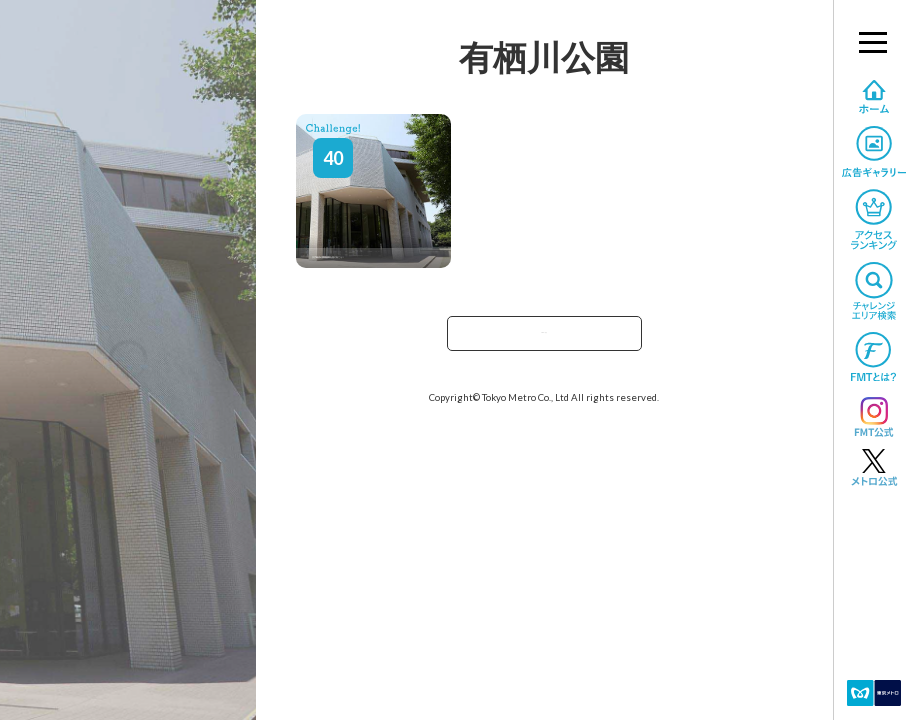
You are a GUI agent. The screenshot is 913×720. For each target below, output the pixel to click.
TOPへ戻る (544, 339)
